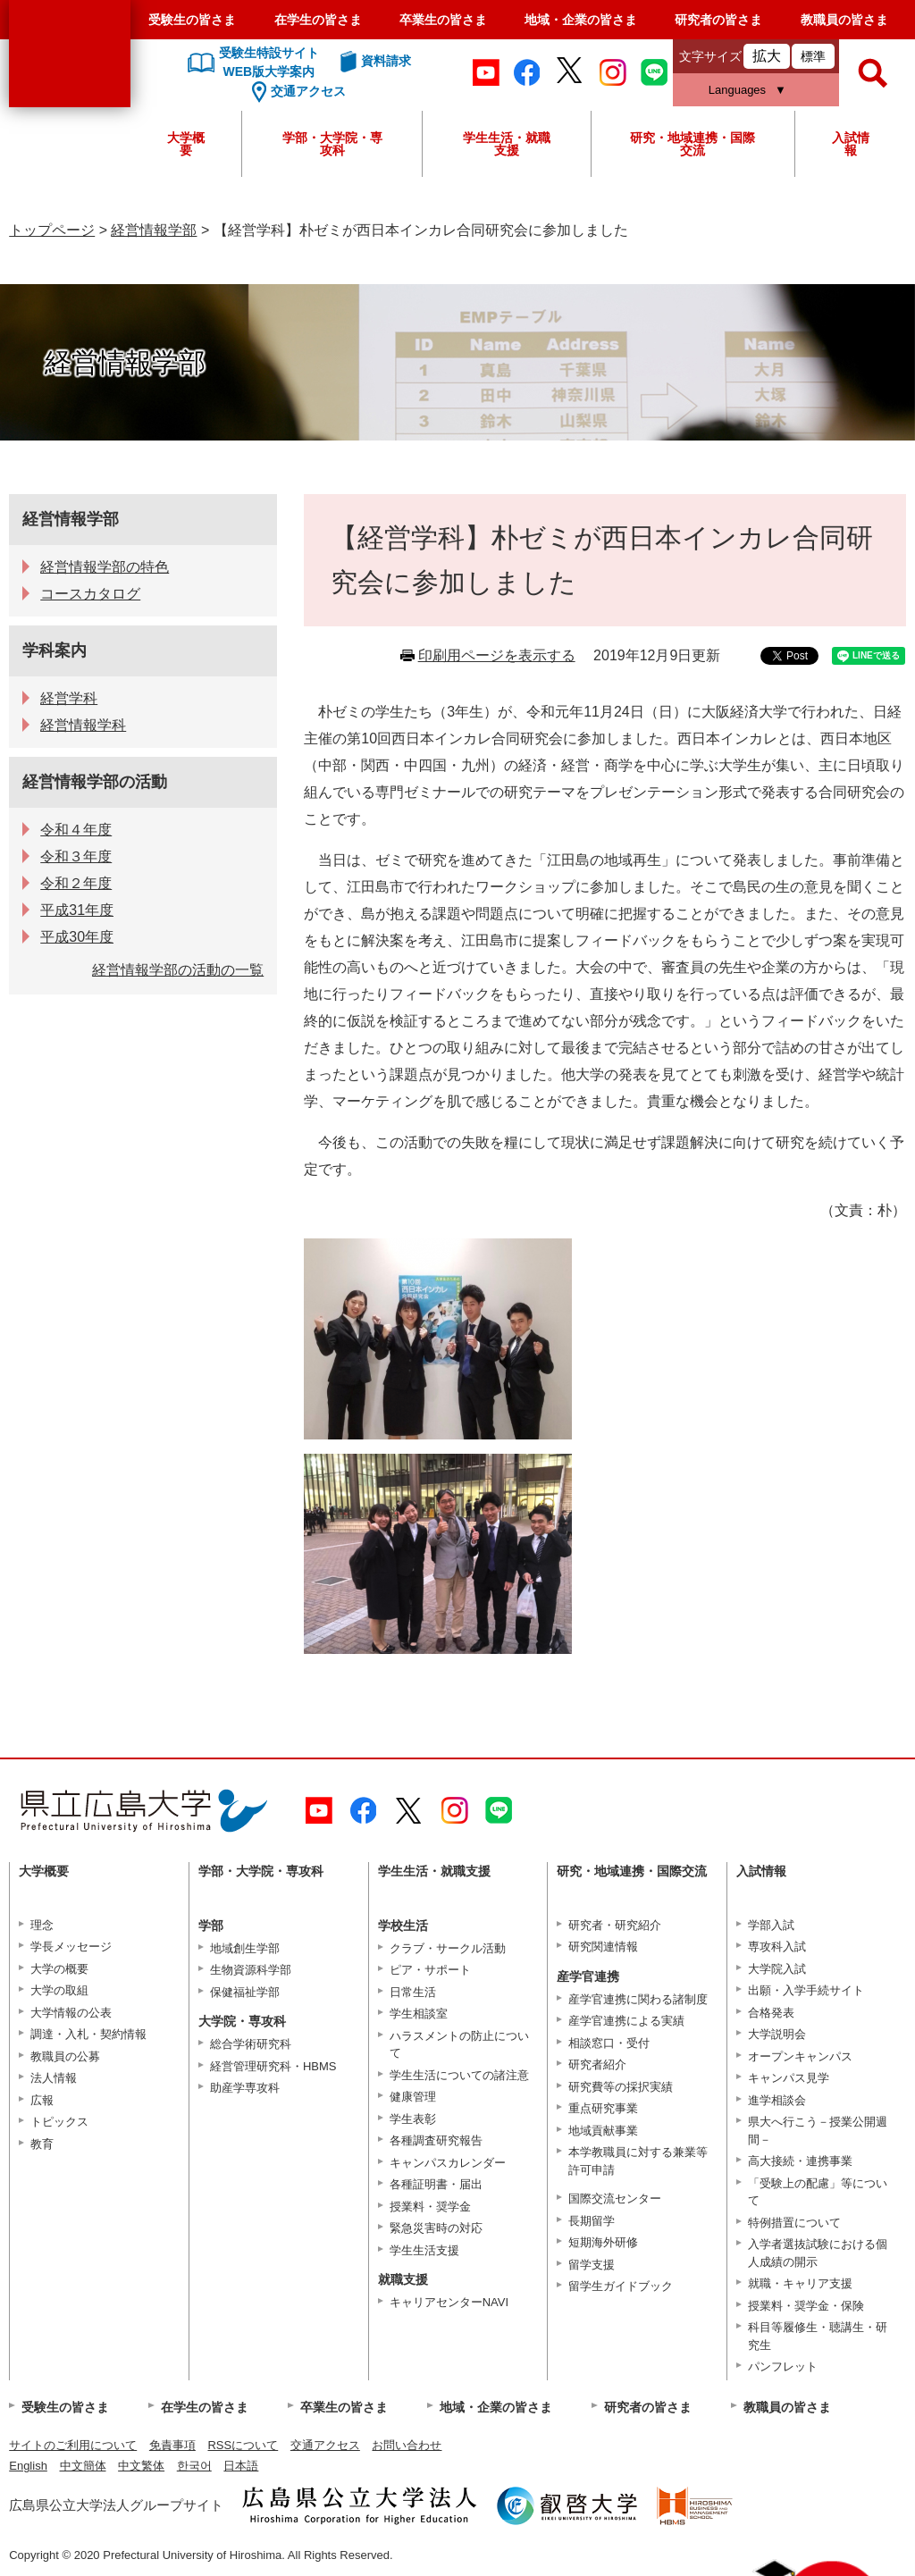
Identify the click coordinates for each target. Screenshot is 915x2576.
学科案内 (54, 650)
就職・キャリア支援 (800, 2283)
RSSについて (242, 2445)
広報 (42, 2100)
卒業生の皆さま (443, 20)
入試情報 (850, 143)
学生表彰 (413, 2119)
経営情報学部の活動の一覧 (178, 970)
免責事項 (172, 2445)
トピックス (59, 2121)
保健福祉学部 (245, 1992)
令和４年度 (76, 829)
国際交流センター (614, 2198)
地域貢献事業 (603, 2130)
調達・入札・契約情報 (88, 2034)
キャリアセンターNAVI (449, 2302)
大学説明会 (777, 2034)
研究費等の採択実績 (620, 2087)
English (28, 2465)
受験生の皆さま (192, 20)
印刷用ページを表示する (496, 655)
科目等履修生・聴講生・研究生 (817, 2336)
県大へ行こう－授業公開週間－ (817, 2130)
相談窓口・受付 (609, 2043)
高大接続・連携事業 (800, 2161)
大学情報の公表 (71, 2012)
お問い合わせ (406, 2445)
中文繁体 (141, 2465)
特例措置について (794, 2222)
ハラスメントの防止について (459, 2044)
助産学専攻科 (245, 2087)
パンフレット (783, 2366)
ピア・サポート (430, 1969)
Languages (737, 89)
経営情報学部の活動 (94, 782)
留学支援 (591, 2264)
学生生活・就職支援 (506, 143)
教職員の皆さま (844, 20)
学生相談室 (419, 2013)
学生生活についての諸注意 (459, 2075)
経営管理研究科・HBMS (273, 2066)
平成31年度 (76, 910)
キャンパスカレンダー (448, 2162)
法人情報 (53, 2078)
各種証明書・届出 (436, 2184)
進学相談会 (777, 2100)
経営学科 (68, 698)
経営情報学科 (83, 725)
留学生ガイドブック (620, 2286)
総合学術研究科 (250, 2044)
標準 (813, 56)
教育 (42, 2144)
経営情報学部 (154, 230)
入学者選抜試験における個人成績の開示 (817, 2253)
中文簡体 (83, 2465)
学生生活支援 (424, 2250)
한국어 (194, 2465)
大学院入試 (777, 1969)
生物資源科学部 (250, 1969)
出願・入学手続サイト (806, 1990)
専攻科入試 (777, 1946)
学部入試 (771, 1925)
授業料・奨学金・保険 (806, 2305)
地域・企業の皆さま (581, 20)
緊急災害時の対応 (436, 2228)
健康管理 (413, 2096)
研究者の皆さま (718, 20)
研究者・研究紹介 (614, 1925)
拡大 (766, 55)
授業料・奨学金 (430, 2206)
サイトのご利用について (73, 2445)
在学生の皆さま (318, 20)
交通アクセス (325, 2445)
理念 (42, 1925)
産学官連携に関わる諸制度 (638, 1999)
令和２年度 (76, 883)
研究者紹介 (597, 2064)
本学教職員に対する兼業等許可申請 (638, 2161)
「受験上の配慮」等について (817, 2192)
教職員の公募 (65, 2056)
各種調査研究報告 (436, 2140)
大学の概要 (59, 1969)
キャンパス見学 (788, 2078)
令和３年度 (76, 856)
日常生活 (413, 1992)
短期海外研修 (603, 2242)
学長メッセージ (71, 1946)
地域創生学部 (245, 1948)
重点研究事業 (603, 2108)
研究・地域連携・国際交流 (692, 143)
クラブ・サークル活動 (448, 1948)
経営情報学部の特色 (104, 567)
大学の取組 (59, 1990)
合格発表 (771, 2012)
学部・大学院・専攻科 (332, 143)
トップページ (52, 230)
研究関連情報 (603, 1946)
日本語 (240, 2465)
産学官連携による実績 (626, 2020)
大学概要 (186, 143)
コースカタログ (90, 593)
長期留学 (591, 2221)
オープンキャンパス (800, 2056)
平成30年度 (76, 936)
